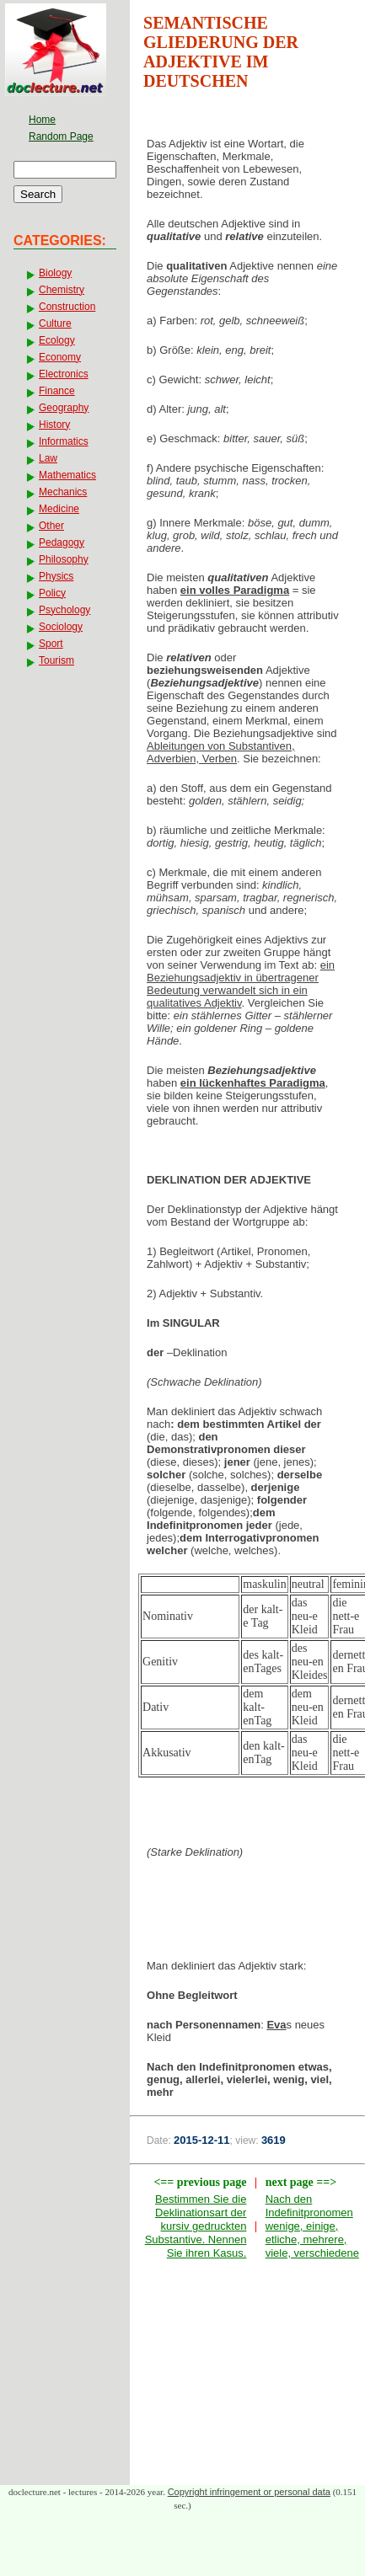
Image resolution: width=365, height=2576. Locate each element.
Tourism (56, 660)
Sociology (61, 627)
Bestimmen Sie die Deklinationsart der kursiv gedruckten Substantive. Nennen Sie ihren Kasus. (196, 2226)
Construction (67, 307)
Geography (64, 408)
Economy (60, 357)
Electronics (64, 374)
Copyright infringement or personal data (249, 2492)
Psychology (64, 610)
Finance (57, 391)
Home (42, 120)
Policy (52, 593)
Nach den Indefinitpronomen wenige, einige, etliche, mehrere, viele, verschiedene (312, 2226)
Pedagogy (61, 542)
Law (48, 458)
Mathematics (67, 475)
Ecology (57, 340)
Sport (51, 643)
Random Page (61, 136)
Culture (55, 323)
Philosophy (64, 559)
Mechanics (63, 492)
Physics (56, 576)
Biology (55, 273)
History (54, 424)
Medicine (59, 509)
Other (51, 526)
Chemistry (61, 290)
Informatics (64, 441)
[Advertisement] (248, 1914)
